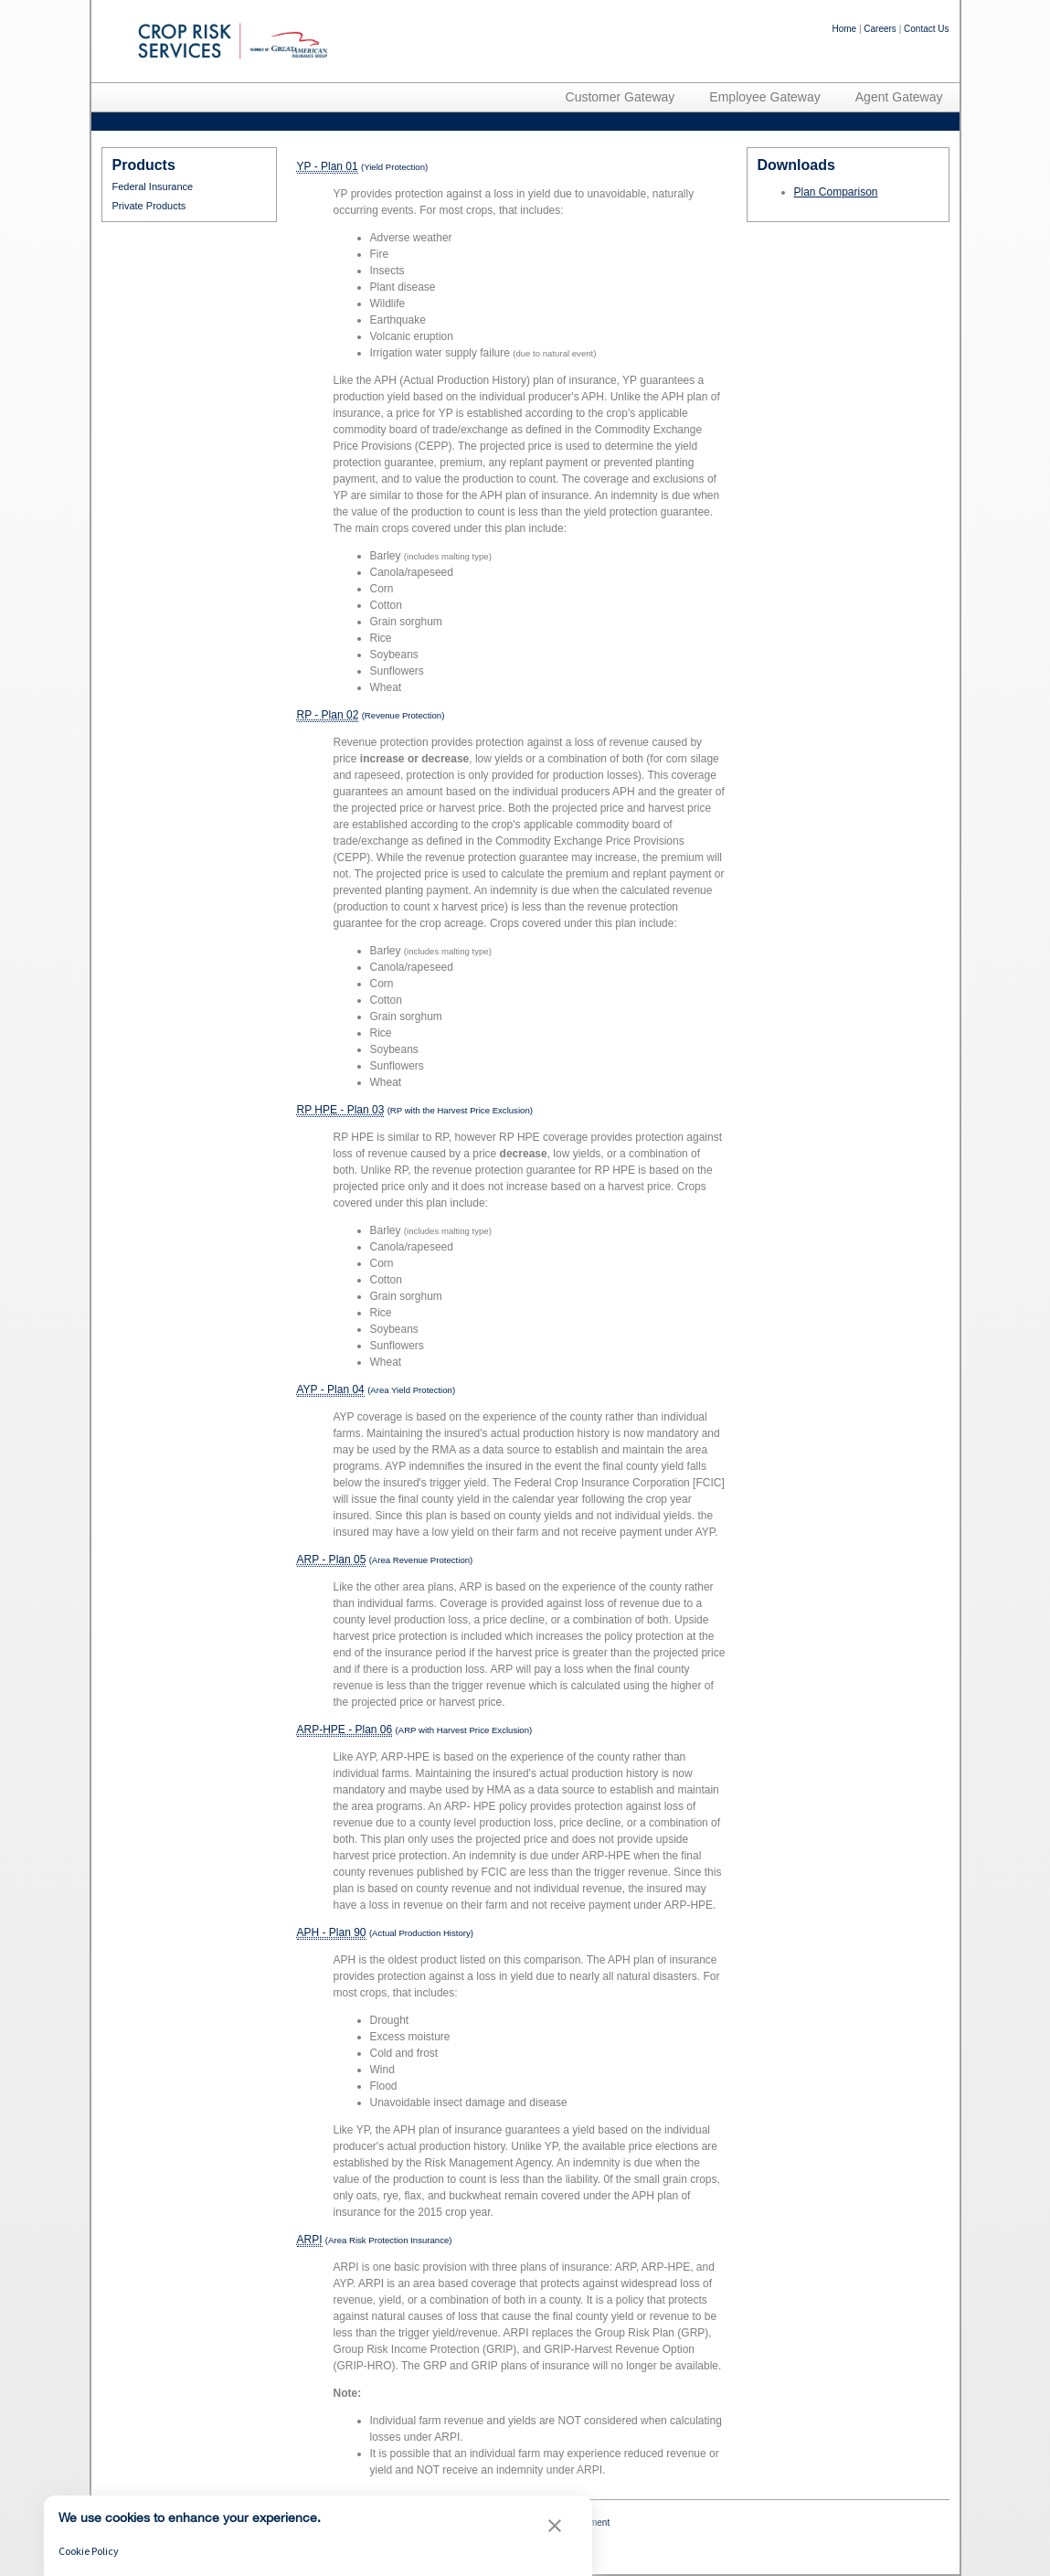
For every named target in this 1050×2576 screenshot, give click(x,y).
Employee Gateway (764, 97)
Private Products (149, 205)
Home (844, 29)
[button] (554, 2527)
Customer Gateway (620, 97)
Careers (880, 29)
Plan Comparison (836, 192)
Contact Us (926, 29)
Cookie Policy (88, 2551)
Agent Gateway (899, 97)
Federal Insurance (153, 186)
